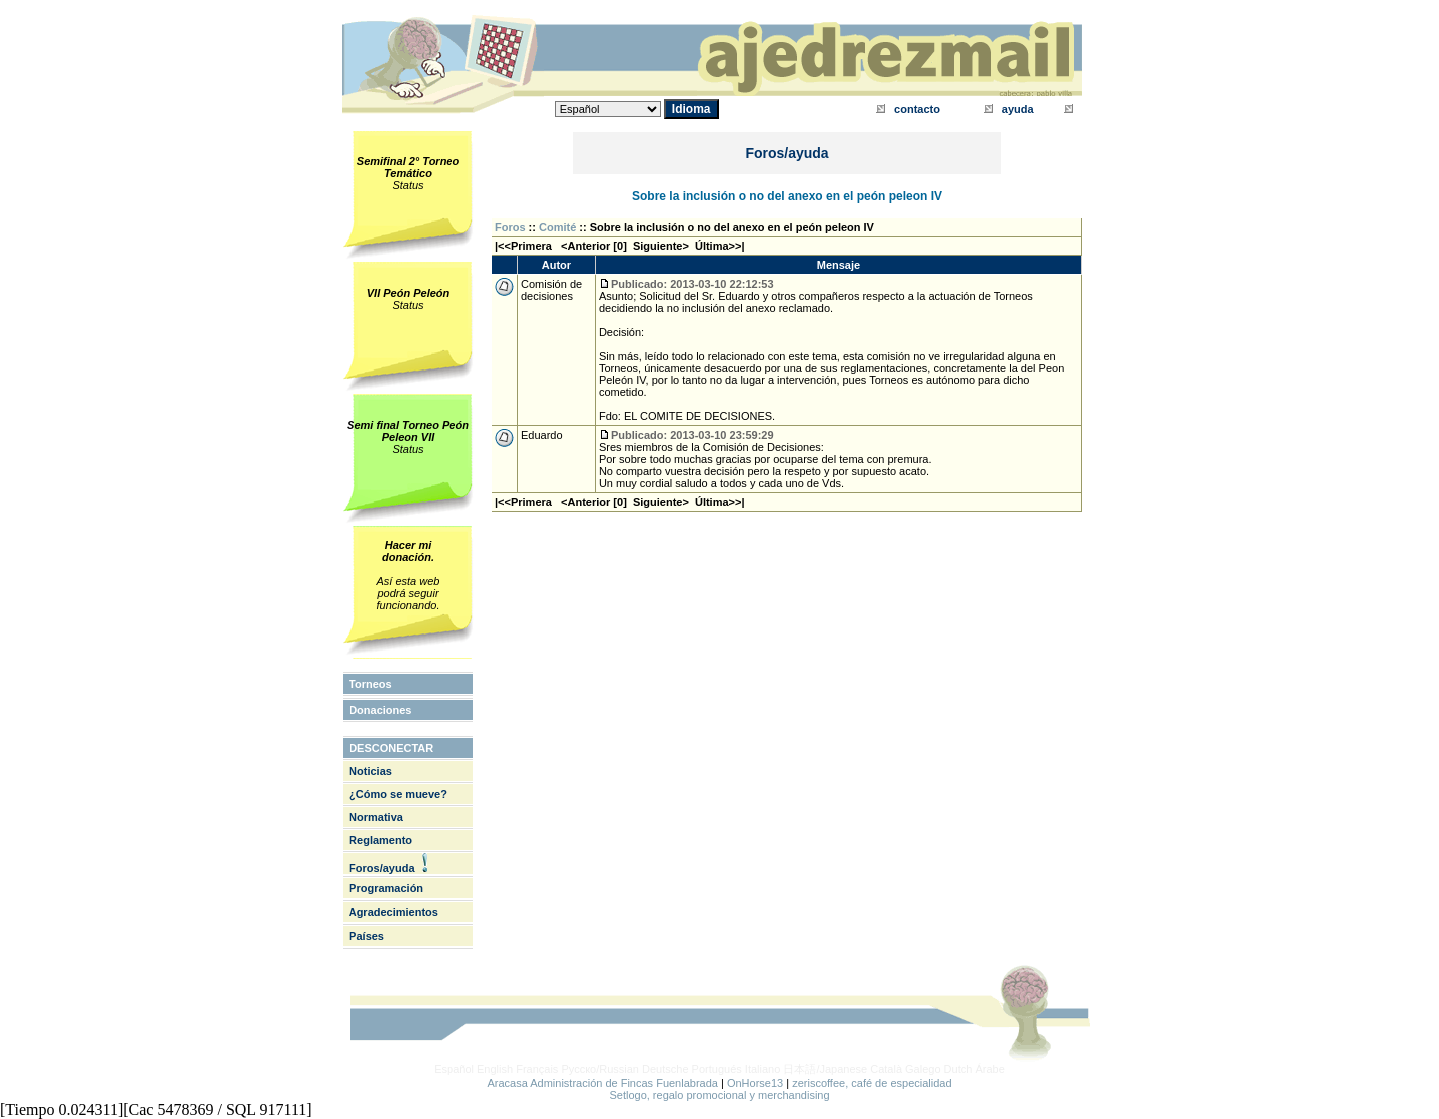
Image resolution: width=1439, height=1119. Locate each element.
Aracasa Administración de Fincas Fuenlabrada (602, 1083)
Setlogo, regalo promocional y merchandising (719, 1095)
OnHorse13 (755, 1083)
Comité (557, 227)
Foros (510, 227)
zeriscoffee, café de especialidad (871, 1083)
